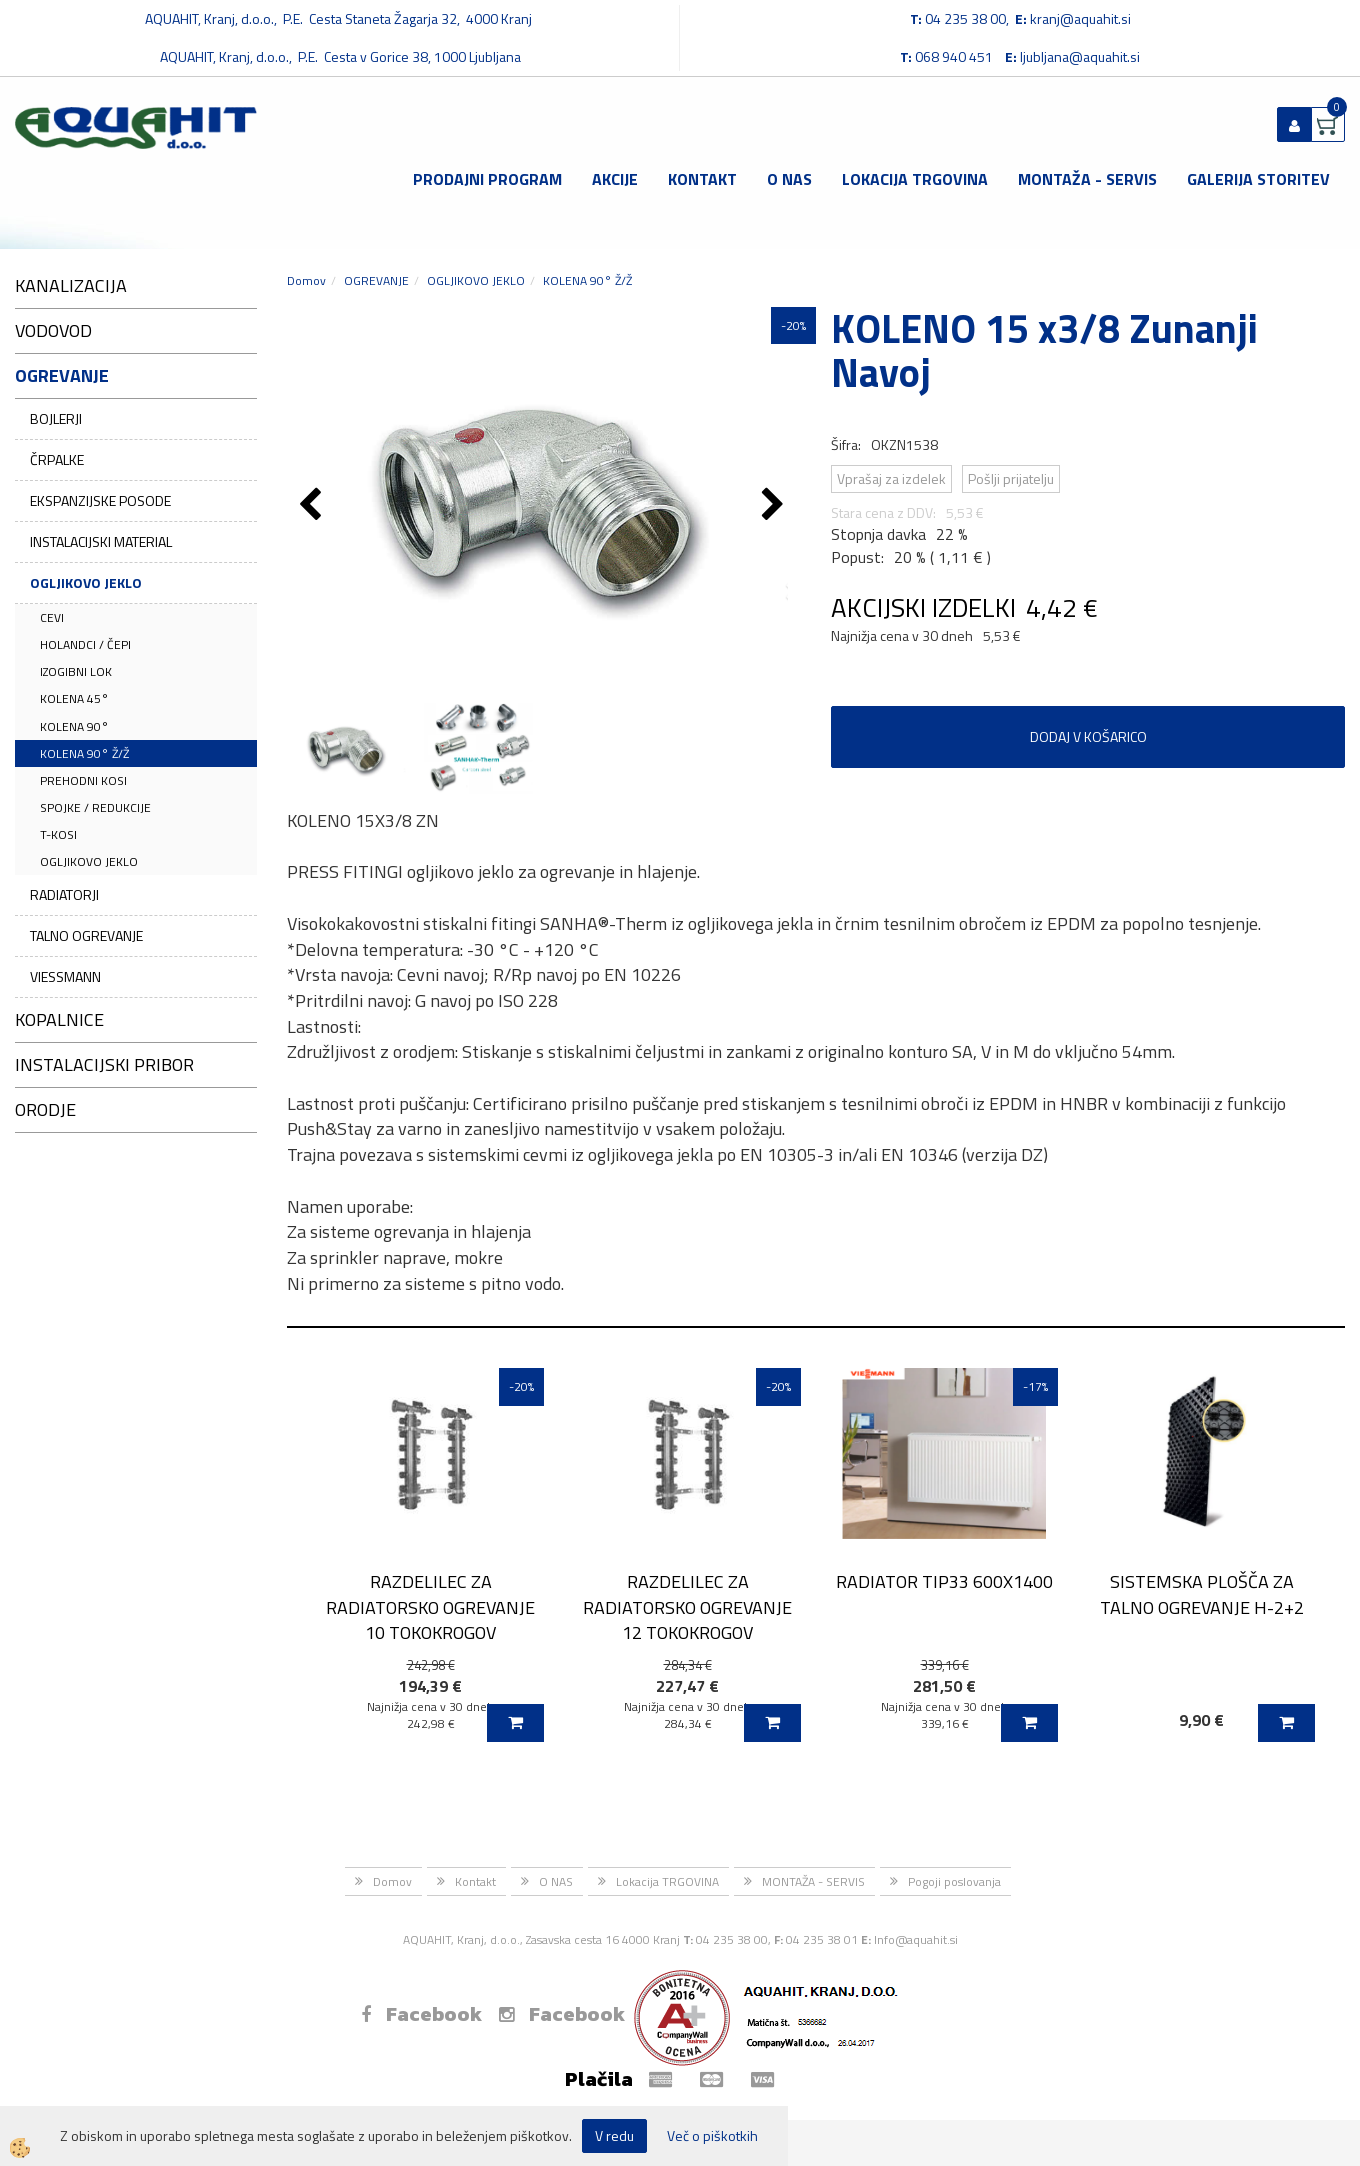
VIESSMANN (65, 976)
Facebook (421, 2014)
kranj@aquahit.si (1080, 18)
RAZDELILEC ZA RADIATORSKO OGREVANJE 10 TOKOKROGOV (430, 1607)
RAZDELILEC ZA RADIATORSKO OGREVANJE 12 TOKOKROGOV (687, 1607)
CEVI (52, 617)
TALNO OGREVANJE (86, 935)
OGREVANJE (376, 280)
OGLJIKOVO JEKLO (86, 582)
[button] (775, 506)
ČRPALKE (57, 459)
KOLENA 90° (74, 726)
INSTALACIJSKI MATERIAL (101, 541)
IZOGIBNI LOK (76, 671)
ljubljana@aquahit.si (1080, 56)
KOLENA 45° (74, 698)
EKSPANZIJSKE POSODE (100, 500)
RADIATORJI (64, 894)
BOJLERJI (56, 418)
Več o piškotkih (712, 2136)
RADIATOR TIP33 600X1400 (944, 1581)
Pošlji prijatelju (1011, 478)
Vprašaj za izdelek (891, 478)
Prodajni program (487, 179)
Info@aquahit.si (916, 1939)
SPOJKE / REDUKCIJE (95, 807)
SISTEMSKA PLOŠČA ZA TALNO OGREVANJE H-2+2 (1202, 1594)
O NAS (789, 179)
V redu (614, 2135)
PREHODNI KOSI (83, 780)
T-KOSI (58, 834)
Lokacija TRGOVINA (915, 179)
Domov (306, 280)
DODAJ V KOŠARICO (1088, 736)
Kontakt (702, 179)
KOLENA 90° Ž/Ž (84, 753)
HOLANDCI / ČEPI (85, 644)
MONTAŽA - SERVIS (1087, 179)
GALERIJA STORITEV (1258, 179)
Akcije (615, 179)
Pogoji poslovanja (954, 1881)
